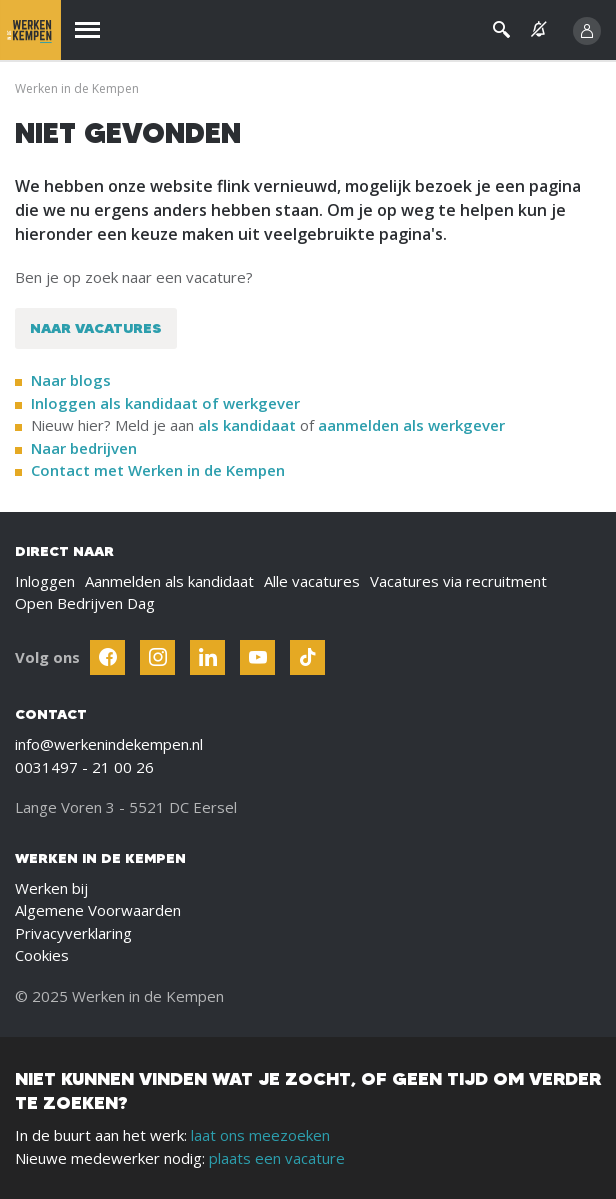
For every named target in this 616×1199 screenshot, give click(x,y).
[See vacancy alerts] (539, 29)
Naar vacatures (96, 328)
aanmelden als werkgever (411, 425)
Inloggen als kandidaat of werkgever (165, 403)
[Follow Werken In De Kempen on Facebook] (107, 657)
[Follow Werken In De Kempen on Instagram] (157, 657)
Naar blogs (71, 380)
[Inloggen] (587, 31)
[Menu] (87, 30)
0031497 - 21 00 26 (84, 767)
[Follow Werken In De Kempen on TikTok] (307, 657)
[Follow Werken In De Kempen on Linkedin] (207, 657)
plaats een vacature (277, 1158)
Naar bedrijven (86, 448)
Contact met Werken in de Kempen (158, 470)
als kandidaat (247, 425)
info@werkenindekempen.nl (109, 744)
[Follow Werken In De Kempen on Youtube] (257, 657)
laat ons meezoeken (260, 1135)
